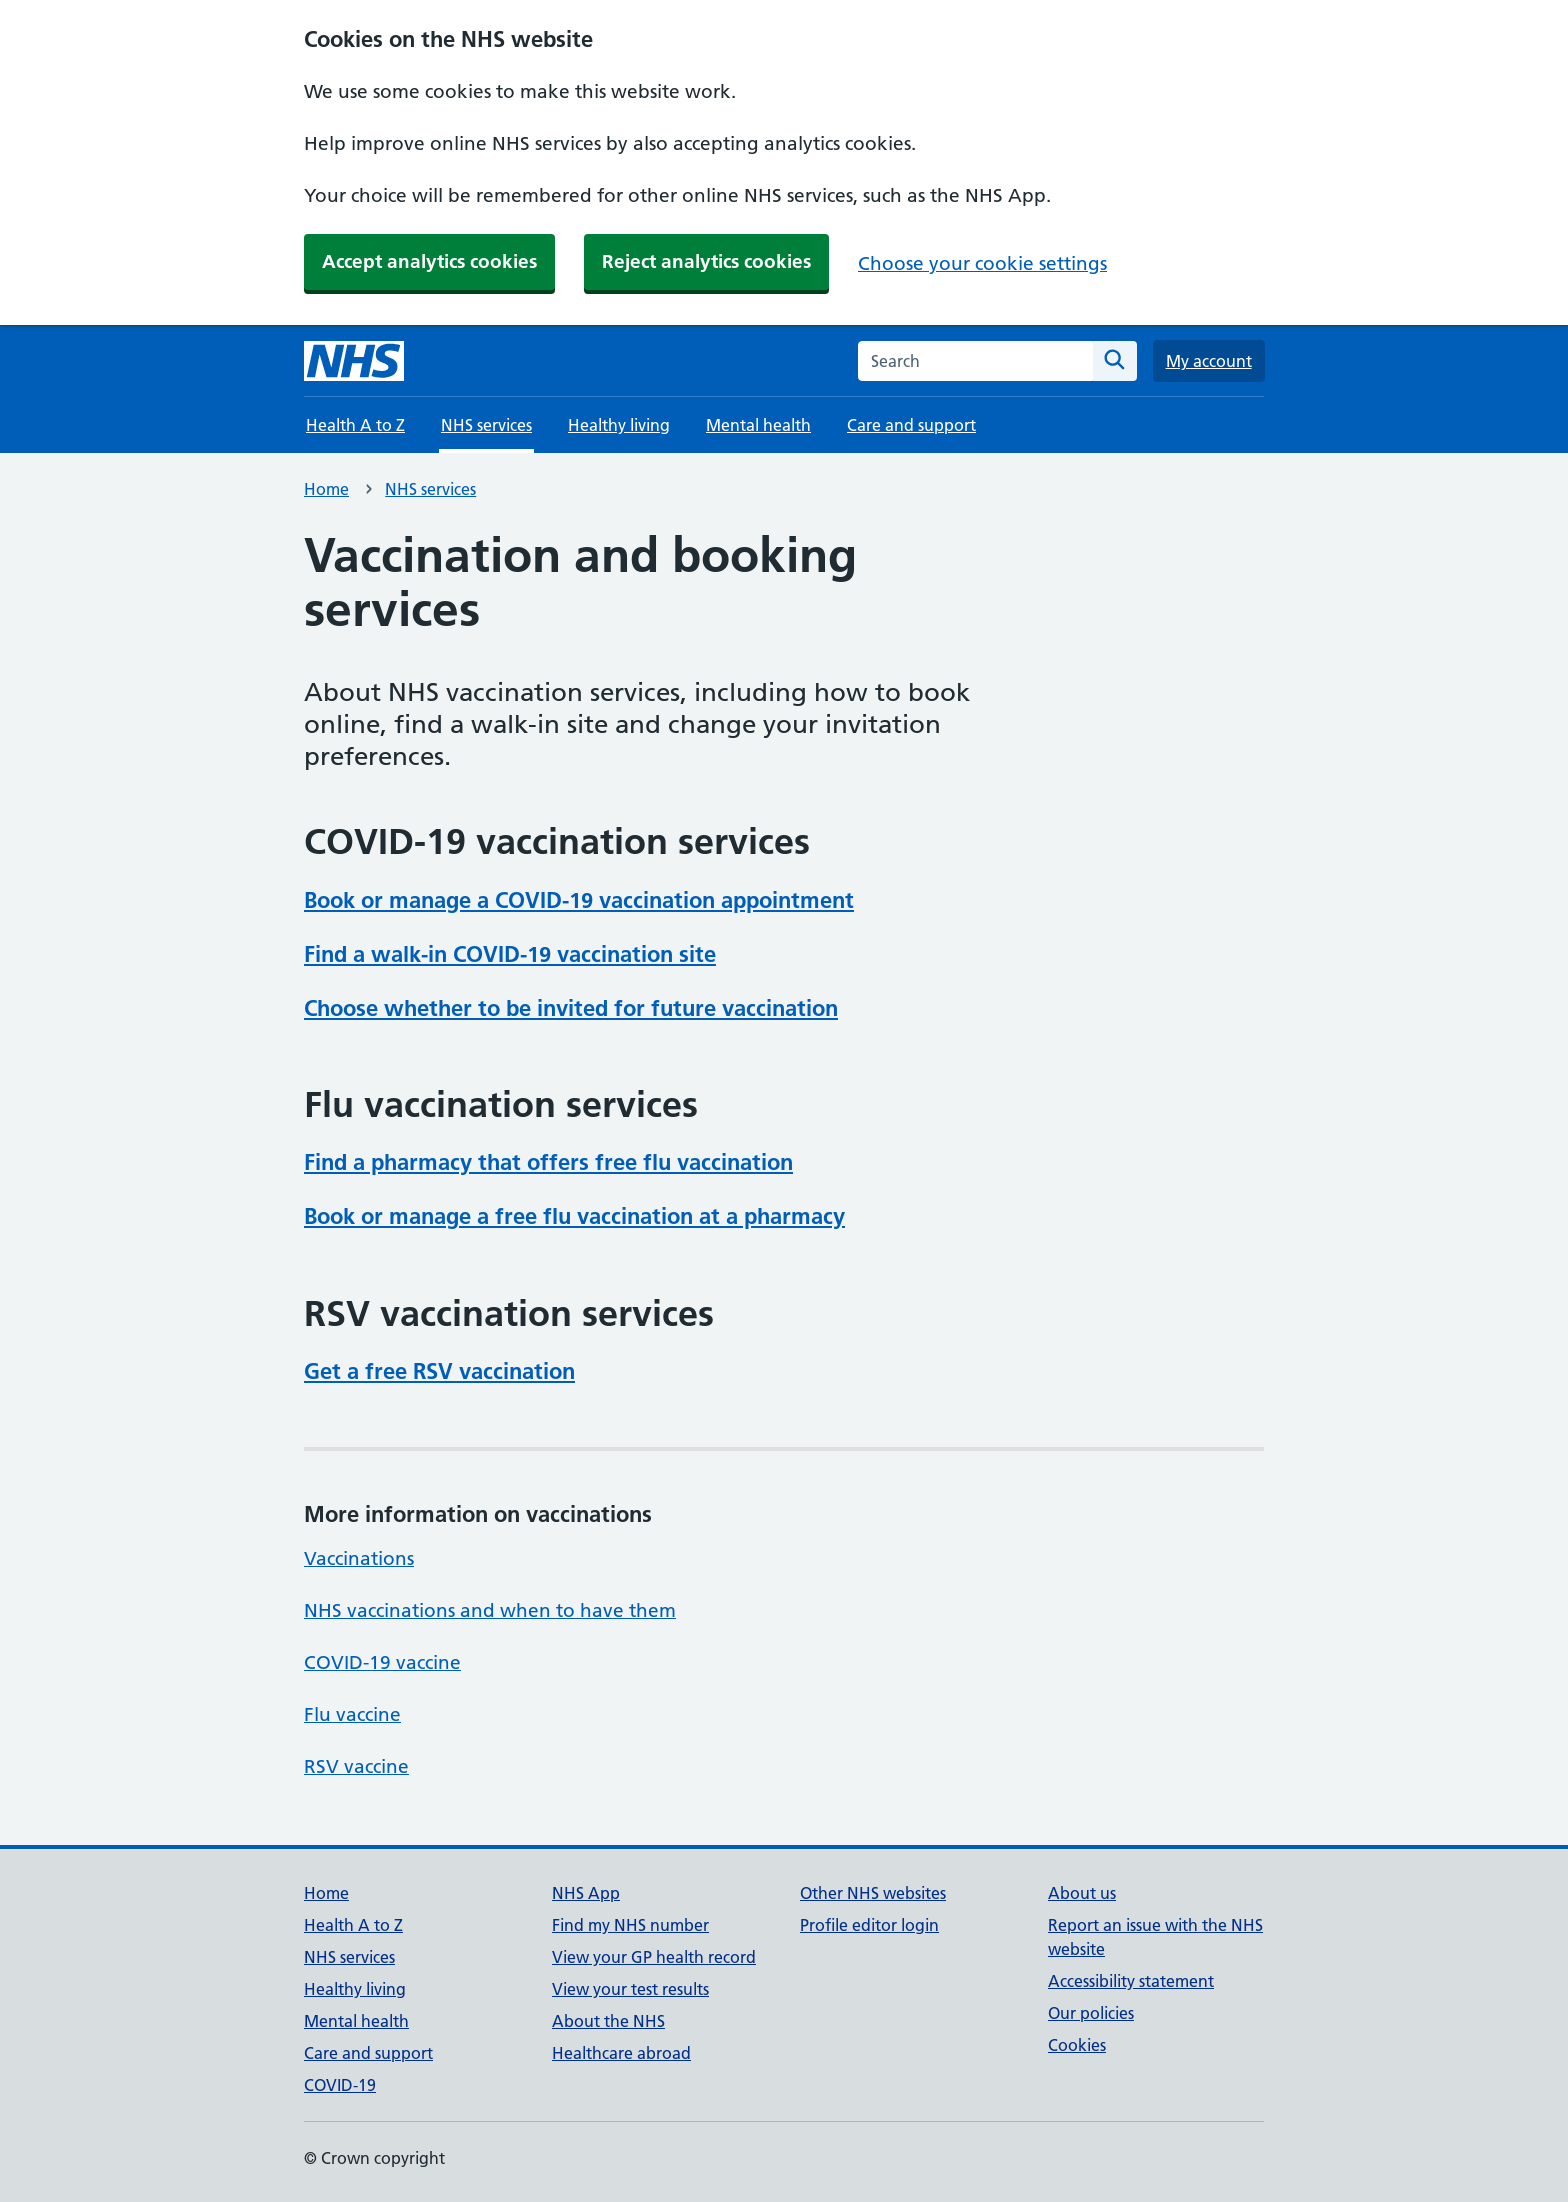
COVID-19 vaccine (382, 1662)
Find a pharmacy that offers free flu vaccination (548, 1162)
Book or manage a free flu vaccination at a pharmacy (574, 1216)
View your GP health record (654, 1957)
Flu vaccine (352, 1714)
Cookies (1077, 2045)
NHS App (586, 1893)
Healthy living (619, 425)
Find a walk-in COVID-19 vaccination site (510, 954)
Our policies (1091, 2013)
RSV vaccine (356, 1766)
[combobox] (975, 361)
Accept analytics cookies (429, 261)
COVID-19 (340, 2085)
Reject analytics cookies (706, 261)
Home (326, 489)
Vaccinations (359, 1558)
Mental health (758, 425)
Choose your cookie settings (982, 263)
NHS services (430, 489)
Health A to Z (355, 425)
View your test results (630, 1989)
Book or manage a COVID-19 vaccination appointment (579, 900)
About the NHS (608, 2021)
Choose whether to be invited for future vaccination (571, 1008)
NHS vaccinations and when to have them (490, 1610)
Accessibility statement (1131, 1981)
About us (1082, 1893)
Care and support (911, 425)
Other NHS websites (873, 1893)
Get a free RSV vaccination (439, 1371)
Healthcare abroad (621, 2053)
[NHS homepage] (354, 361)
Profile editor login (869, 1925)
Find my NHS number (630, 1925)
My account (1209, 361)
